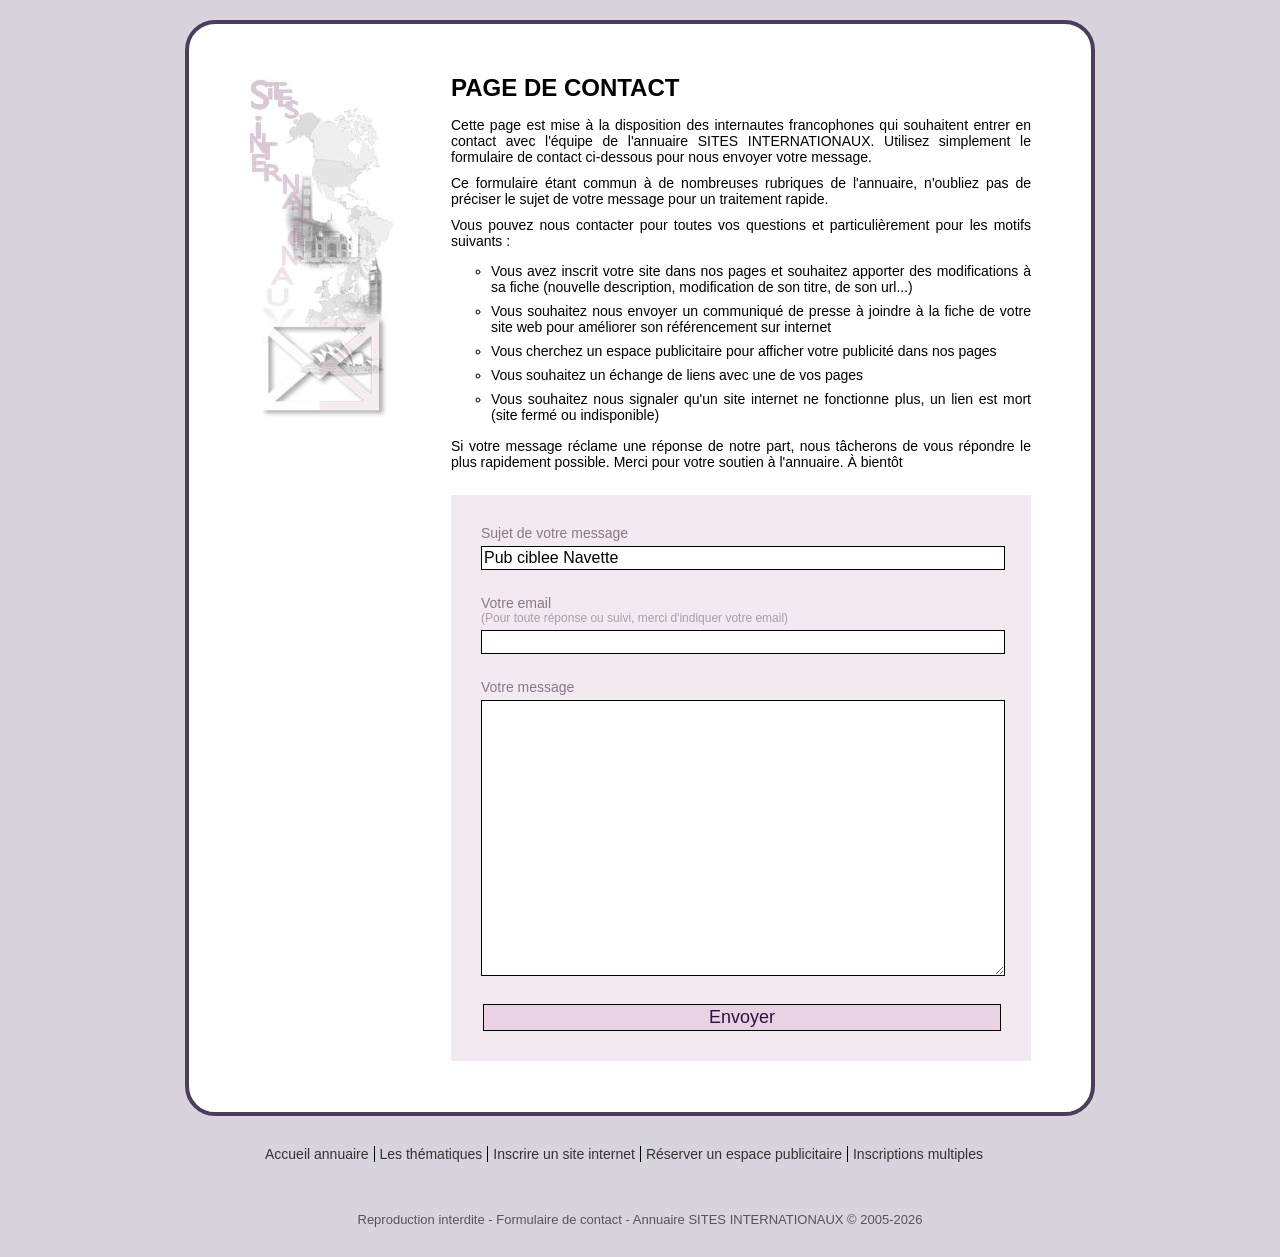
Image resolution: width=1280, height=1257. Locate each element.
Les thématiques (431, 1154)
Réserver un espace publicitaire (744, 1154)
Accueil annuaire (317, 1154)
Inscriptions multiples (918, 1154)
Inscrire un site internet (564, 1154)
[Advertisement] (329, 762)
